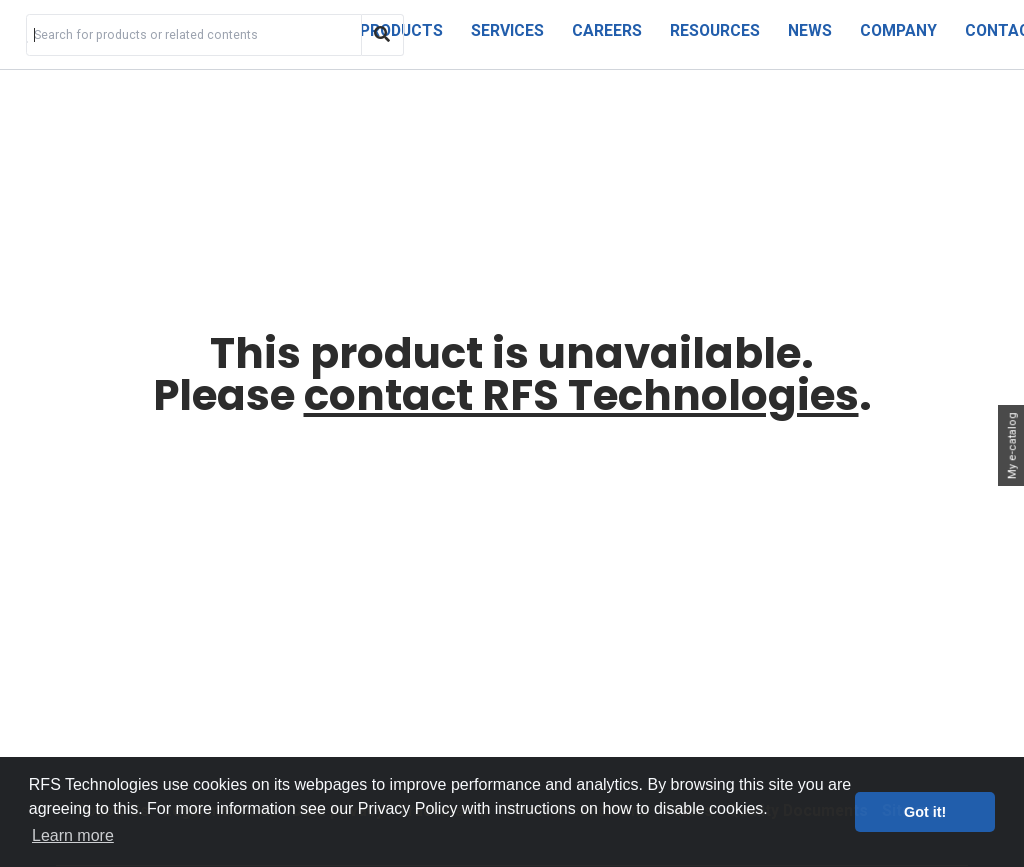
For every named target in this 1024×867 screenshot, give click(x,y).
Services (507, 30)
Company (898, 30)
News (810, 30)
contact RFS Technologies (581, 395)
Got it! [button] (925, 812)
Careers (607, 30)
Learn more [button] (73, 835)
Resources (715, 30)
